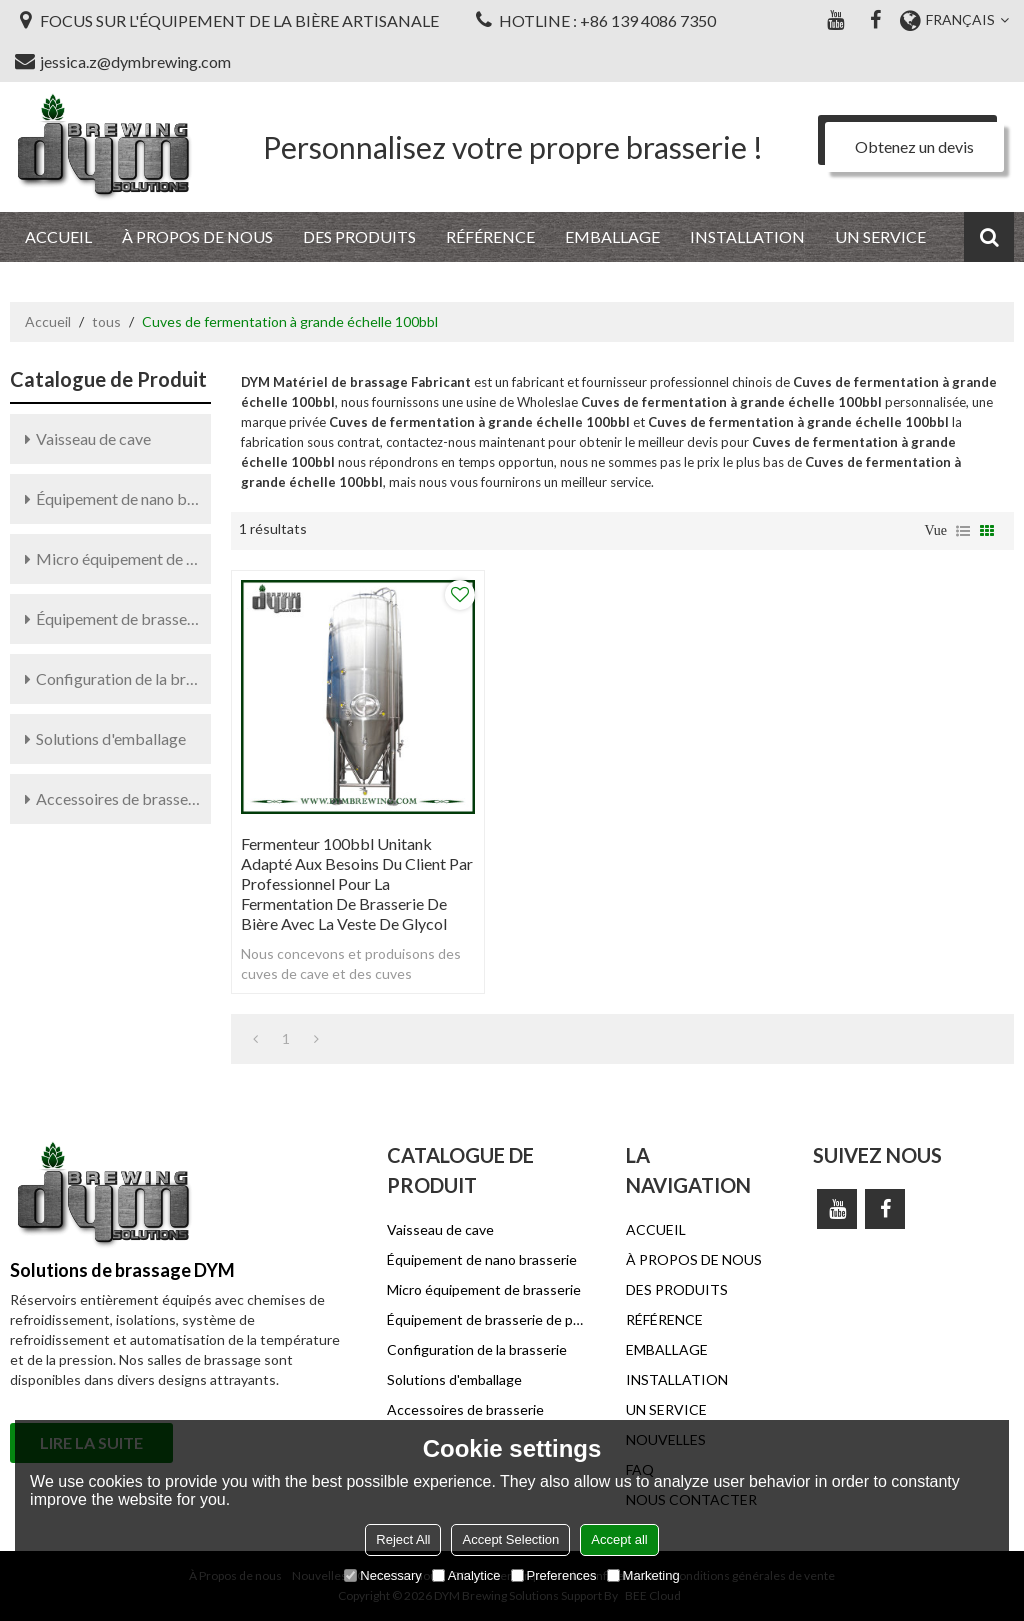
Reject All (403, 1539)
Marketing (643, 1575)
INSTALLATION (747, 236)
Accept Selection (510, 1539)
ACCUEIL (58, 236)
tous (106, 321)
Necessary (382, 1575)
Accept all (619, 1539)
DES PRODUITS (359, 236)
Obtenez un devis (914, 146)
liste (963, 531)
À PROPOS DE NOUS (197, 236)
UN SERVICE (880, 236)
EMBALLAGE (612, 236)
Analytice (466, 1575)
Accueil (48, 321)
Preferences (554, 1575)
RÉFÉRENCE (490, 236)
